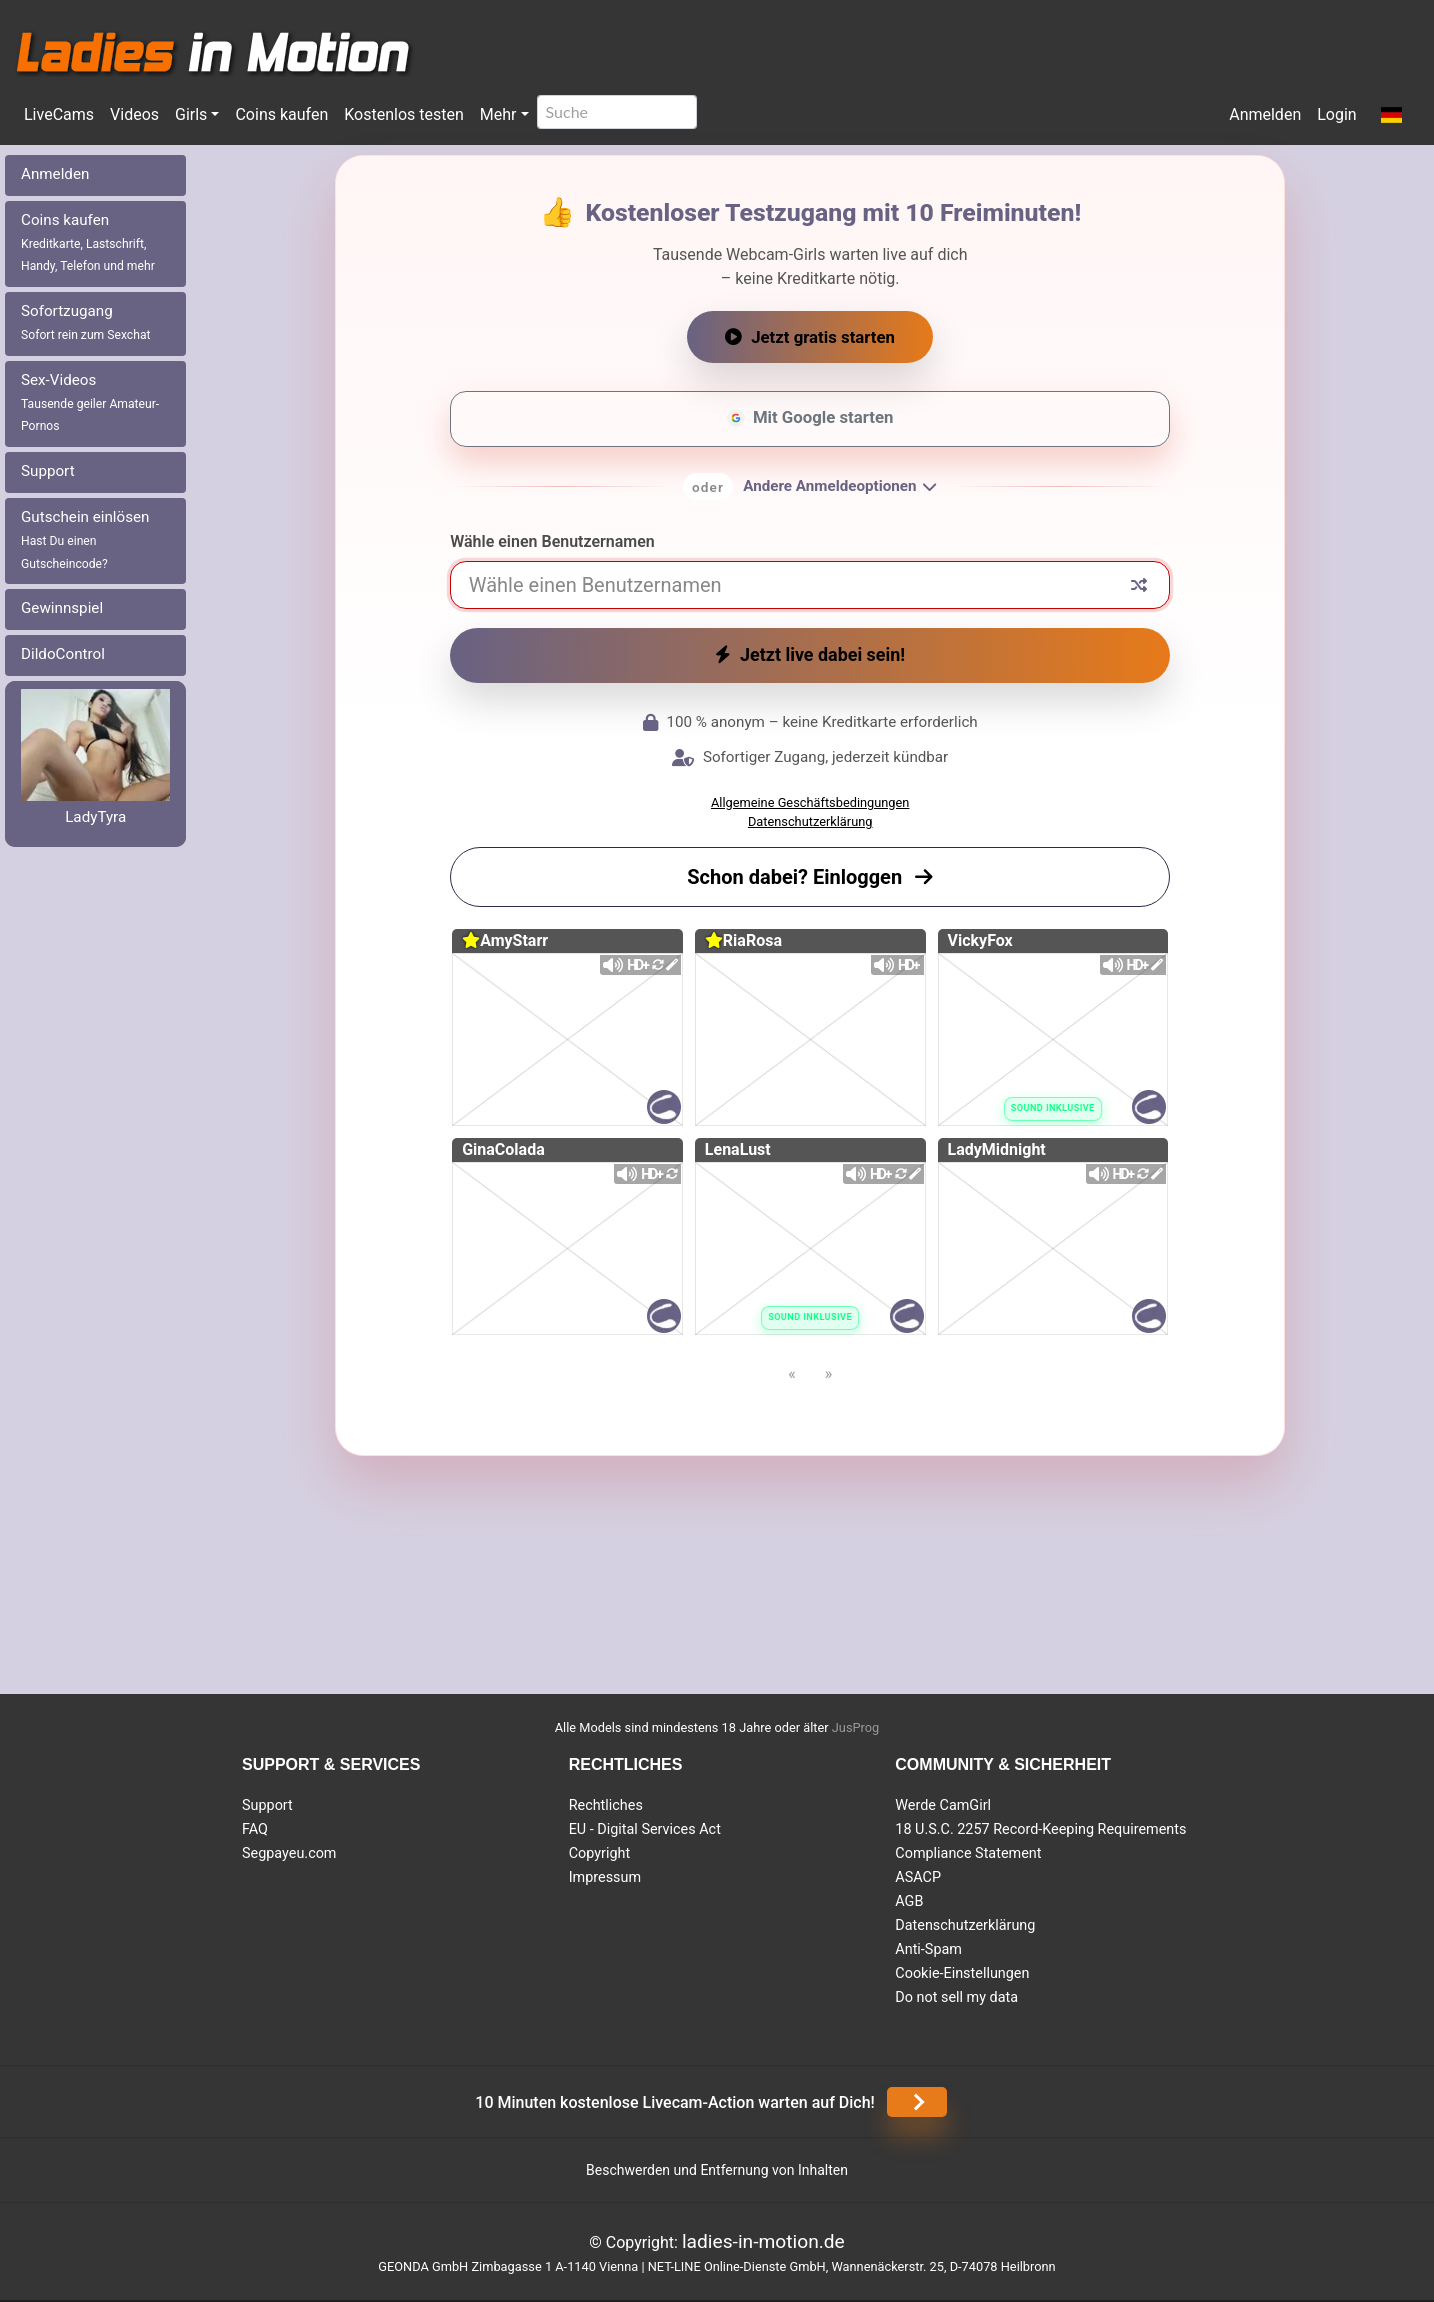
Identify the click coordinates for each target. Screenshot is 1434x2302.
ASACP (918, 1877)
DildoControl (63, 654)
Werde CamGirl (943, 1805)
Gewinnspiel (62, 608)
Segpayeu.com (289, 1853)
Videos (134, 114)
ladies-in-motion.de (763, 2241)
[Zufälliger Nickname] (1139, 585)
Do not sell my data (956, 1997)
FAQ (255, 1829)
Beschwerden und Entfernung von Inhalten (717, 2170)
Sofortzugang (86, 322)
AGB (909, 1901)
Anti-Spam (928, 1949)
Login (1336, 114)
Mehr (498, 114)
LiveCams (59, 114)
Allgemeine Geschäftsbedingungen (810, 802)
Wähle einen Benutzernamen (552, 541)
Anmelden (1265, 114)
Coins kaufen (281, 114)
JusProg (856, 1727)
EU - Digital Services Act (645, 1829)
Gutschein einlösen (85, 539)
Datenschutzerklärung (810, 821)
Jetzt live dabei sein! (810, 654)
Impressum (605, 1877)
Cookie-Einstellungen (962, 1973)
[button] (1391, 116)
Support (48, 471)
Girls (191, 114)
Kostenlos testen (404, 114)
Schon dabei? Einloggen (810, 877)
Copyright (599, 1853)
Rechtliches (606, 1805)
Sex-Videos (90, 402)
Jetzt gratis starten (810, 337)
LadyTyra (95, 817)
